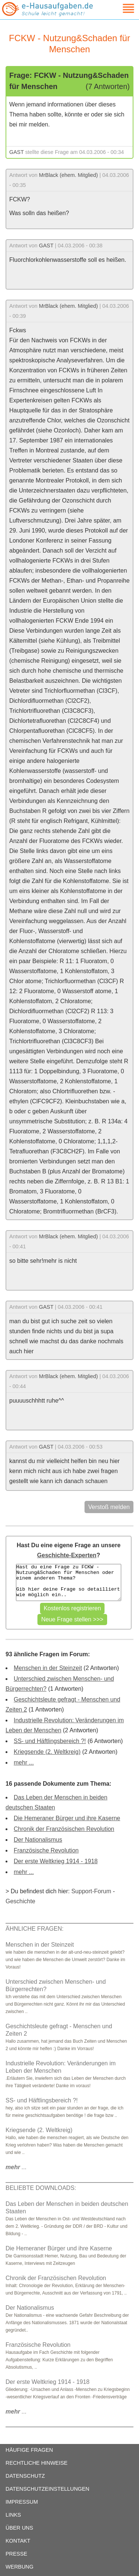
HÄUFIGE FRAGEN (29, 2450)
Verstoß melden (109, 1507)
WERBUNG (19, 2567)
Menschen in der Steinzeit (48, 1668)
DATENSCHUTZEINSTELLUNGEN (47, 2489)
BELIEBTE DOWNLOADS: (41, 2188)
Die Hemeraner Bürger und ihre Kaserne (67, 1818)
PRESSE (16, 2554)
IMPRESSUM (22, 2502)
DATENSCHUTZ (25, 2476)
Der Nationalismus (38, 1840)
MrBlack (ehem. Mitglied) (68, 175)
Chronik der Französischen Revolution (64, 1829)
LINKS (13, 2515)
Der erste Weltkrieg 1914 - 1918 (55, 1861)
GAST (16, 152)
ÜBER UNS (19, 2528)
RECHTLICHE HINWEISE (36, 2463)
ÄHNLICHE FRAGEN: (34, 1929)
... (16, 2167)
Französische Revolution (46, 1850)
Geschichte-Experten (66, 1555)
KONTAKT (18, 2541)
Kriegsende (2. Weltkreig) (47, 1752)
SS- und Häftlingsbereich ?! (50, 1741)
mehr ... (24, 1762)
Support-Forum (91, 1891)
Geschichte (20, 1901)
